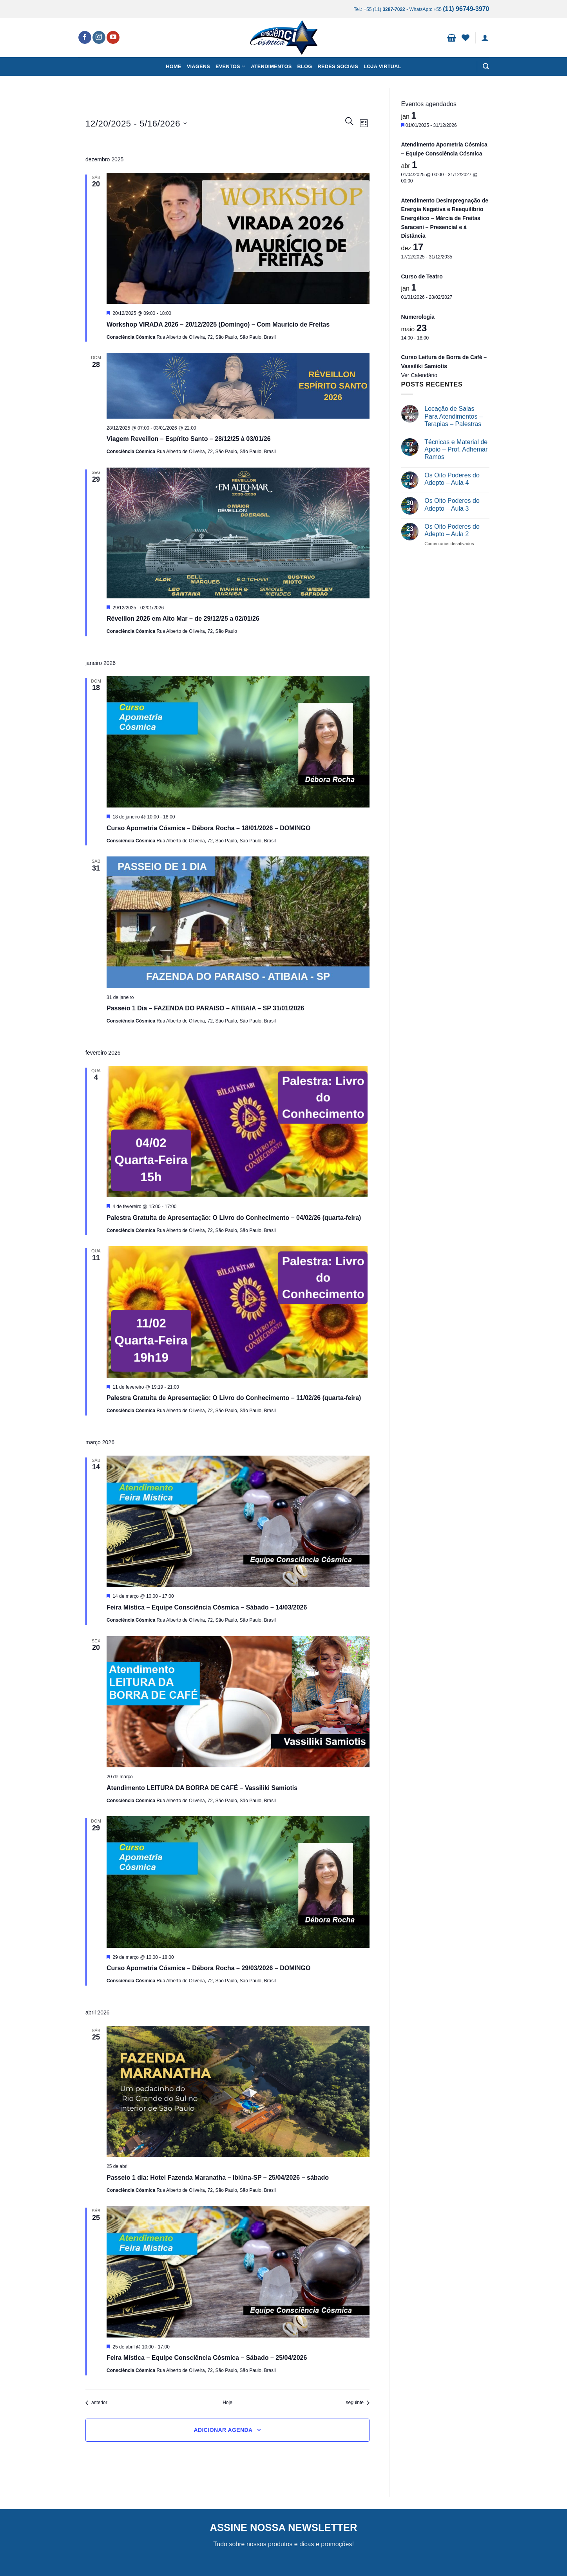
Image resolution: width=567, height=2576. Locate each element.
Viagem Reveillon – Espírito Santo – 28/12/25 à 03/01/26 (189, 438)
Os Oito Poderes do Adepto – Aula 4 (452, 479)
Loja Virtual (382, 66)
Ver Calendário (419, 375)
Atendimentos (271, 66)
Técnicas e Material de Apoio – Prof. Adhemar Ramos (455, 449)
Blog (304, 66)
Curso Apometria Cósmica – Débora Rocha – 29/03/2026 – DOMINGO (208, 1968)
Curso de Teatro (422, 276)
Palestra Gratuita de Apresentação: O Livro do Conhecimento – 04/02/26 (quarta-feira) (234, 1217)
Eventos (230, 66)
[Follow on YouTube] (113, 37)
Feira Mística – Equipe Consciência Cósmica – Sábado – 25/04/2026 (207, 2357)
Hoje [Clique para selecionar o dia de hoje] (227, 2402)
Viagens (198, 66)
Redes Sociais (337, 66)
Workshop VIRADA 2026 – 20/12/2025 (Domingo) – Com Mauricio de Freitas (218, 324)
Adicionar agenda (223, 2430)
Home (173, 66)
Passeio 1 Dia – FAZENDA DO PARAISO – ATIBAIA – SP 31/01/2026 (205, 1008)
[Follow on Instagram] (98, 37)
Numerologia (418, 317)
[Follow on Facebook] (84, 37)
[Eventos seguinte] (358, 2402)
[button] (451, 37)
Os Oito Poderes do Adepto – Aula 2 (452, 530)
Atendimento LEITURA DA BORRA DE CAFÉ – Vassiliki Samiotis (202, 1788)
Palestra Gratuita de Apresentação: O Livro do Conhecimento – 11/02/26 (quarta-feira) (234, 1398)
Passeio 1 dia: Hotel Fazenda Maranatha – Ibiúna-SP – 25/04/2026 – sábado (218, 2177)
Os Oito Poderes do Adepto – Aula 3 (452, 504)
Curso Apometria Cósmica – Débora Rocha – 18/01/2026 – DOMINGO (208, 828)
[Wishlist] (465, 37)
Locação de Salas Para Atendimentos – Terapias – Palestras (453, 416)
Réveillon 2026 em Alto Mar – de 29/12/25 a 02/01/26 (183, 618)
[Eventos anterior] (96, 2402)
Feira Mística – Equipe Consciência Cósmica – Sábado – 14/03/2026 (207, 1607)
